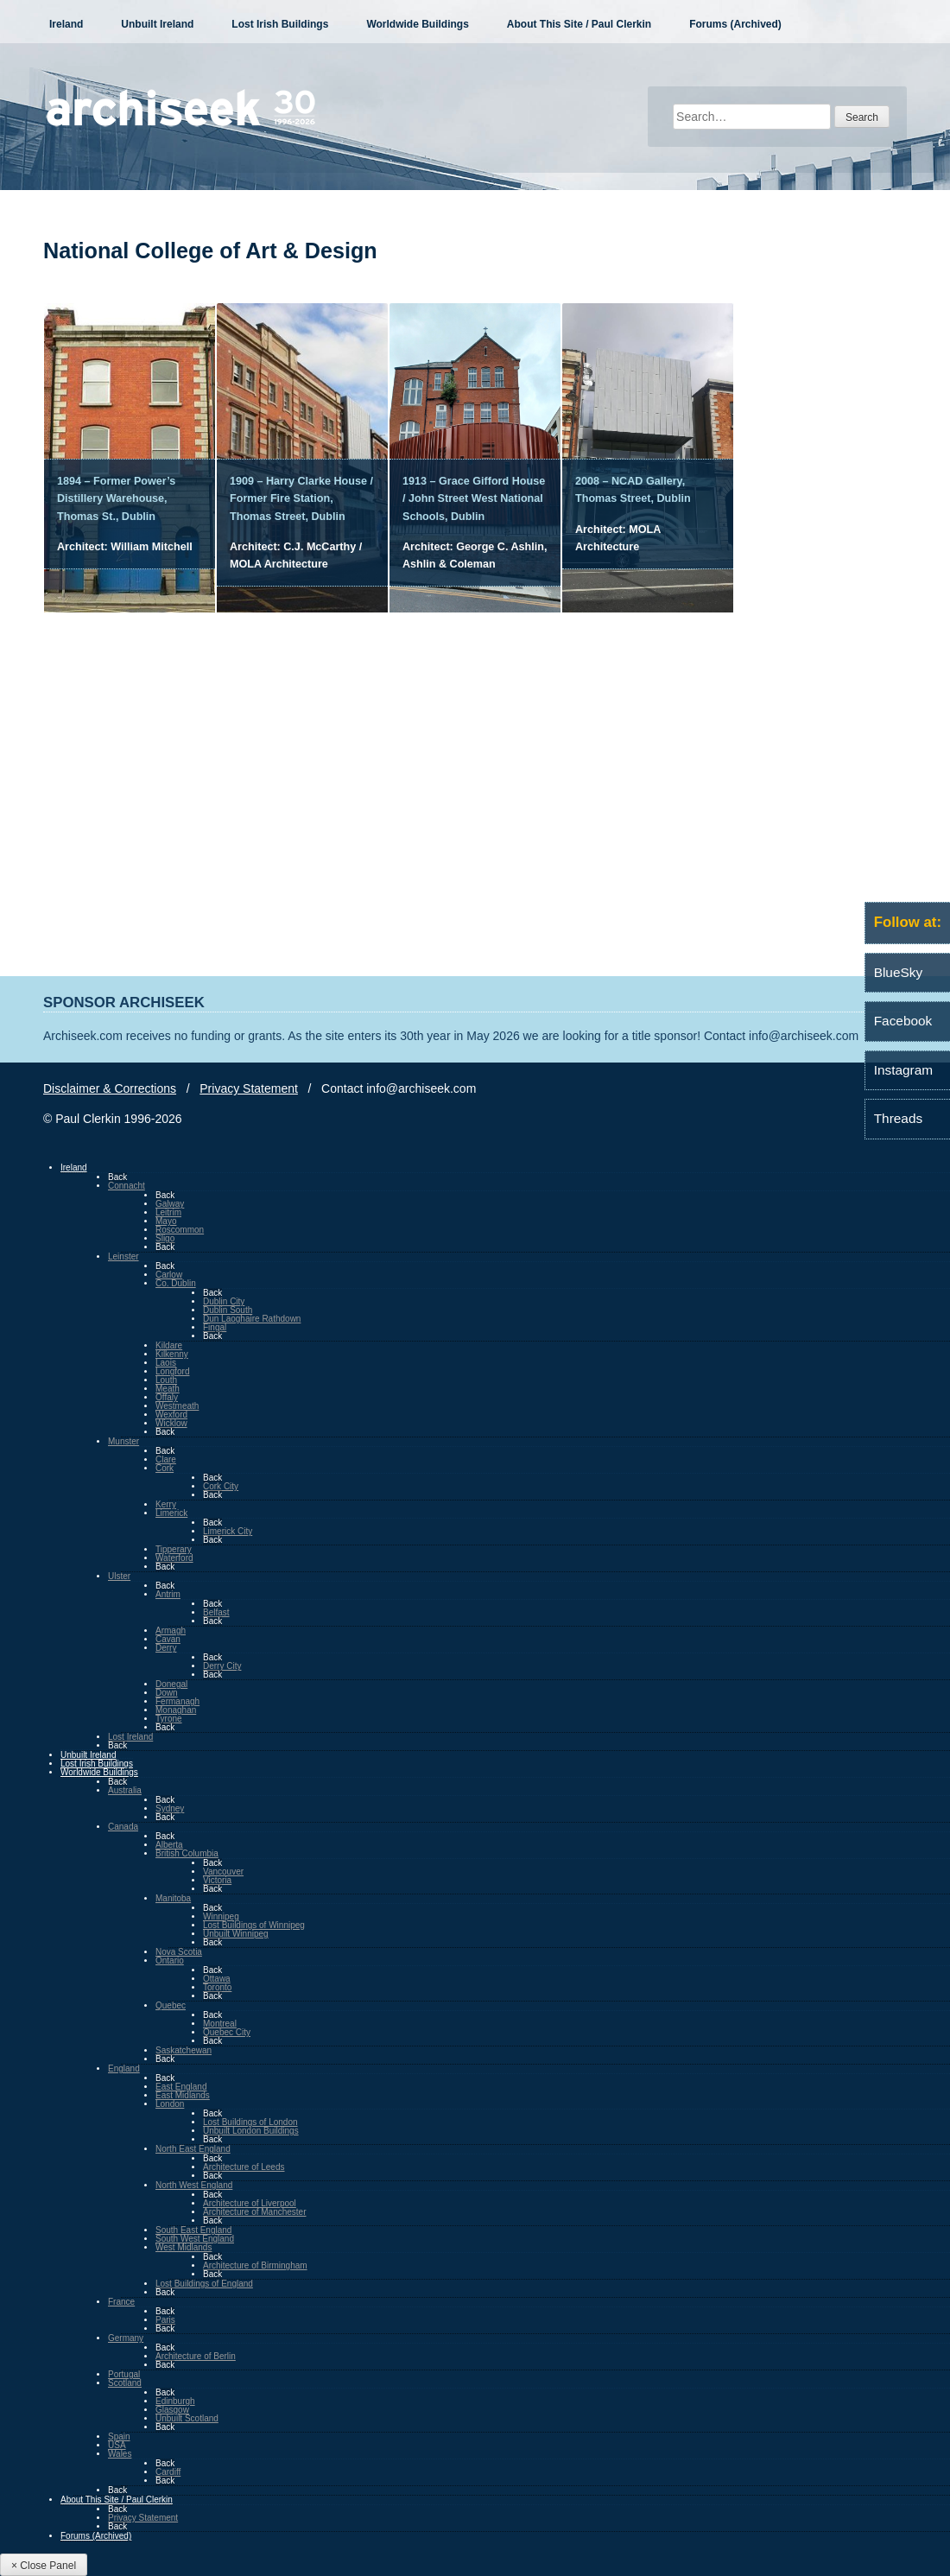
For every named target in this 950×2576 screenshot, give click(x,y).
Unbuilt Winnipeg (236, 1933)
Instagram (903, 1070)
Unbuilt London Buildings (251, 2130)
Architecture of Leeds (244, 2167)
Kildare (168, 1345)
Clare (165, 1459)
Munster (123, 1441)
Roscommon (179, 1229)
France (121, 2301)
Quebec (170, 2005)
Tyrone (168, 1718)
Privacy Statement (249, 1088)
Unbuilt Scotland (186, 2418)
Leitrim (168, 1212)
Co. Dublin (175, 1283)
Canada (123, 1826)
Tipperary (173, 1549)
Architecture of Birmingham (255, 2265)
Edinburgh (175, 2401)
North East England (193, 2149)
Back (117, 1177)
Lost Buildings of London (250, 2122)
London (169, 2104)
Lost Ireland (130, 1737)
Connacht (126, 1185)
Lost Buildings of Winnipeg (254, 1925)
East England (181, 2086)
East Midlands (182, 2095)
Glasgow (172, 2409)
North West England (193, 2185)
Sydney (169, 1808)
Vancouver (223, 1871)
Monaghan (175, 1710)
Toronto (217, 1987)
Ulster (119, 1576)
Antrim (167, 1594)
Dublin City (223, 1301)
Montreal (220, 2023)
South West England (194, 2238)
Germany (125, 2338)
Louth (166, 1380)
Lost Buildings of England (204, 2283)
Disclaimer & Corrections (109, 1088)
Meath (167, 1388)
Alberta (169, 1845)
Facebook (903, 1020)
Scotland (125, 2383)
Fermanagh (177, 1701)
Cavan (167, 1639)
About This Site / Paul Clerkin (579, 24)
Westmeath (177, 1406)
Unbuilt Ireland (157, 24)
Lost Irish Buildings (279, 24)
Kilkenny (171, 1354)
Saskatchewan (183, 2050)
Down (166, 1692)
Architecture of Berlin (195, 2356)
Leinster (123, 1256)
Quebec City (226, 2032)
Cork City (220, 1486)
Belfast (216, 1612)
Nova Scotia (178, 1952)
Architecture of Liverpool (249, 2203)
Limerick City (227, 1531)
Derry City (222, 1666)
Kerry (165, 1504)
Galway (169, 1204)
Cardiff (167, 2472)
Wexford (171, 1414)
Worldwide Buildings (417, 24)
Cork (164, 1468)
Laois (165, 1362)
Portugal (124, 2374)
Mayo (165, 1221)
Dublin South (227, 1310)
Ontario (169, 1960)
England (124, 2068)
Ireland (66, 24)
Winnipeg (221, 1916)
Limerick (171, 1513)
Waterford (174, 1558)
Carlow (168, 1274)
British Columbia (186, 1853)
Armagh (170, 1630)
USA (117, 2445)
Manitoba (173, 1898)
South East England (193, 2230)
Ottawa (217, 1978)
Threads (898, 1118)
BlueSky (898, 972)
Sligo (164, 1238)
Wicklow (171, 1423)
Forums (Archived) (735, 24)
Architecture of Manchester (255, 2212)
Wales (119, 2454)
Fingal (214, 1327)
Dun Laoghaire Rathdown (252, 1318)
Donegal (171, 1684)
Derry (165, 1648)
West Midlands (183, 2247)
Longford (172, 1371)
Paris (165, 2320)
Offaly (166, 1397)
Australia (125, 1790)
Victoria (217, 1880)
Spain (119, 2436)
